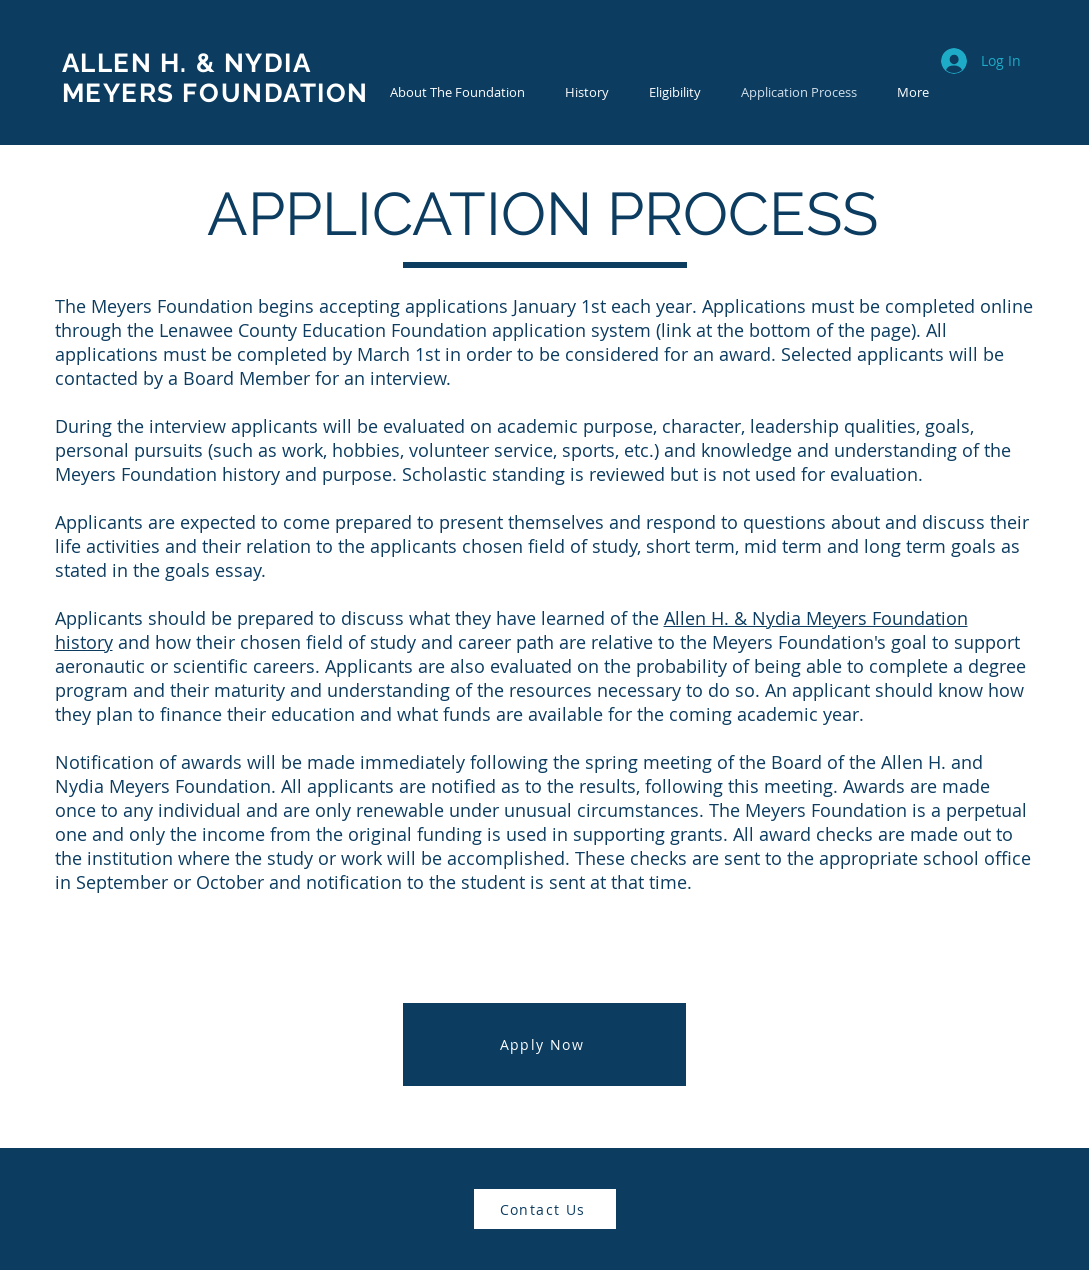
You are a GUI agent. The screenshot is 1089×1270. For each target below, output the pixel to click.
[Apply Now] (544, 1044)
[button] (587, 92)
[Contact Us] (545, 1209)
